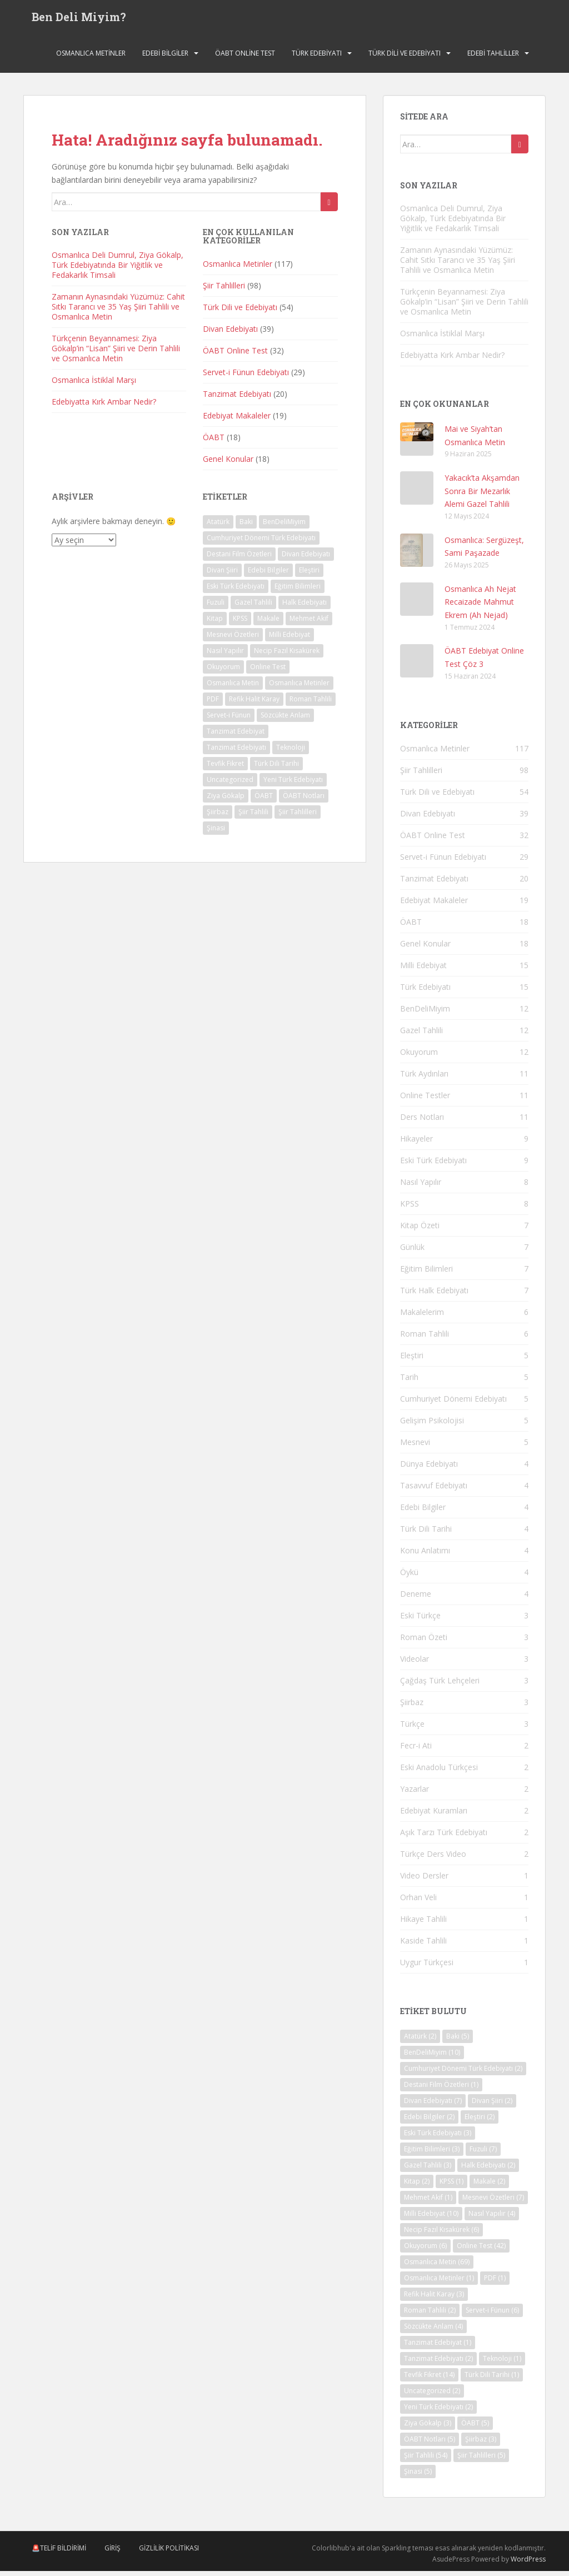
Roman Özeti (423, 1642)
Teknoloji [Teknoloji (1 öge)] (290, 753)
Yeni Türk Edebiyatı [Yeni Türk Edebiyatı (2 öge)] (293, 785)
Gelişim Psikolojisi (432, 1425)
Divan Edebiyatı (230, 333)
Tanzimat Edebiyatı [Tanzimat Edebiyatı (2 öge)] (236, 753)
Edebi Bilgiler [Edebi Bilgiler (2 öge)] (268, 575)
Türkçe (412, 1728)
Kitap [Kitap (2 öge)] (215, 624)
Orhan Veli (418, 1902)
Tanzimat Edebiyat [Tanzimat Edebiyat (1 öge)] (235, 736)
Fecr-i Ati (416, 1750)
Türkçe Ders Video (433, 1858)
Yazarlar (414, 1793)
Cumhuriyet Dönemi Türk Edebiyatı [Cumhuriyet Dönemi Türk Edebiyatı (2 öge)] (261, 543)
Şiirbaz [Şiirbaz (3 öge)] (217, 817)
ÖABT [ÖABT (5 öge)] (263, 801)
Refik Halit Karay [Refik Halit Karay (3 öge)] (254, 704)
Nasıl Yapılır (420, 1187)
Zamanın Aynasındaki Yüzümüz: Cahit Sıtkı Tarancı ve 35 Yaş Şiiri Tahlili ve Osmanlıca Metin (118, 312)
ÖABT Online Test (245, 58)
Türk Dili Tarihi (426, 1533)
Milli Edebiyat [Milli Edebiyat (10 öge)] (289, 640)
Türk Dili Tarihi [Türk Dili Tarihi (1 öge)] (276, 769)
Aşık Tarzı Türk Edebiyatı (443, 1837)
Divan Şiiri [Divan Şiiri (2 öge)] (222, 575)
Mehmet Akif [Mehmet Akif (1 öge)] (309, 624)
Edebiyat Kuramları (433, 1815)
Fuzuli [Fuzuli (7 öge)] (215, 607)
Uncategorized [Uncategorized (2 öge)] (230, 785)
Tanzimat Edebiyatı (237, 398)
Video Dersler (424, 1880)
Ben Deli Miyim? (79, 19)
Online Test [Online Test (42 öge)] (268, 672)
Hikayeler (416, 1143)
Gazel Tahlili (421, 1035)
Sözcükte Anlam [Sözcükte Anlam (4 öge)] (285, 720)
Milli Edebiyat (423, 970)
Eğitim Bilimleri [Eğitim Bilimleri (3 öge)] (297, 591)
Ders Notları (422, 1122)
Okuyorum (419, 1057)
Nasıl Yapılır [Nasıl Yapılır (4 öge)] (225, 656)
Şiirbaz (411, 1707)
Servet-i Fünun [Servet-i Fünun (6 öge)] (229, 720)
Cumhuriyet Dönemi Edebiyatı (453, 1403)
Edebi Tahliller (493, 58)
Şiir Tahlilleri (224, 290)
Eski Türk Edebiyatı (433, 1165)
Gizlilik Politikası (169, 2553)
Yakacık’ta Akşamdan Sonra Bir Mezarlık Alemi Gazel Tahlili (482, 496)
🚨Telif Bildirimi (59, 2553)
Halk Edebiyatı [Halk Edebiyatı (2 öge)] (304, 607)
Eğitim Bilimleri (426, 1273)
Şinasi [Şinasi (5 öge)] (216, 833)
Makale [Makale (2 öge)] (268, 624)
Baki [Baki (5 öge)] (246, 527)
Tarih (409, 1382)
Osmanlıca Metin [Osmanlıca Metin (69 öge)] (233, 688)
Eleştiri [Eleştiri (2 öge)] (309, 575)
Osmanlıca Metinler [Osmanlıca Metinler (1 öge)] (299, 688)
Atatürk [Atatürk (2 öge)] (218, 527)
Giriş (112, 2553)
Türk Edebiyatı (317, 58)
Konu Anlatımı (425, 1555)
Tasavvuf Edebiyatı (433, 1490)
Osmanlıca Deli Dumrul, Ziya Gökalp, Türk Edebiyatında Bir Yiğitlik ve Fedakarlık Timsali (117, 270)
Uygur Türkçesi (426, 1967)
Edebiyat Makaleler (237, 420)
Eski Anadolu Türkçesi (439, 1772)
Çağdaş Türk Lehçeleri (440, 1685)
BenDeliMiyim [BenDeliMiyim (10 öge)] (284, 527)
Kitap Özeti (420, 1230)
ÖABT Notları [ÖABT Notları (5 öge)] (304, 801)
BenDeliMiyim (425, 1013)
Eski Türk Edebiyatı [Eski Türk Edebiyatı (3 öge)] (235, 591)
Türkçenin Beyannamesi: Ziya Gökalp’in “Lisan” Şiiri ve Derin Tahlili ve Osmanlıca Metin (116, 353)
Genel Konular (228, 464)
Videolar (414, 1663)
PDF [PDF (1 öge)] (213, 704)
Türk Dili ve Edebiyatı (404, 58)
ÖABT (213, 442)
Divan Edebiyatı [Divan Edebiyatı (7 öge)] (306, 559)
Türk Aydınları (424, 1078)
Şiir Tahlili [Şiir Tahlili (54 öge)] (253, 817)
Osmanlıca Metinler (91, 58)
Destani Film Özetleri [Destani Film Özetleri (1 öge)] (239, 559)
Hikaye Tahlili (423, 1924)
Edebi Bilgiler (165, 58)
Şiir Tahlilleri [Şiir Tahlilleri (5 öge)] (297, 817)
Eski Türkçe (420, 1620)
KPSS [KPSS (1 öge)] (240, 624)
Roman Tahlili (424, 1338)
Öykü (409, 1577)
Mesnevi (415, 1447)
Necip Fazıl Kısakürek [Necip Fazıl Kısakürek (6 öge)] (287, 656)
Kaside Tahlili (423, 1945)
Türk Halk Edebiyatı (434, 1295)
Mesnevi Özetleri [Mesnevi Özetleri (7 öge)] (233, 640)
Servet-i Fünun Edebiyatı (246, 377)
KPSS (409, 1208)
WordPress (528, 2564)
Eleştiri (411, 1360)
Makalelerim (422, 1317)
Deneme (415, 1598)
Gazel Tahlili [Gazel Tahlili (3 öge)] (253, 607)
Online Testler (425, 1100)
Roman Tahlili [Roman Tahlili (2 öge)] (311, 704)
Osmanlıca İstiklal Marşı (94, 385)
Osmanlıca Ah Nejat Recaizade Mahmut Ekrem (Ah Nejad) (480, 607)
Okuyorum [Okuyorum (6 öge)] (223, 672)
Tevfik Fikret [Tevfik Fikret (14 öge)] (225, 769)
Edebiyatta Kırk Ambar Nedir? (104, 407)
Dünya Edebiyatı (429, 1468)
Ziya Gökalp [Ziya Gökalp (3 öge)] (225, 801)
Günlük (412, 1252)
